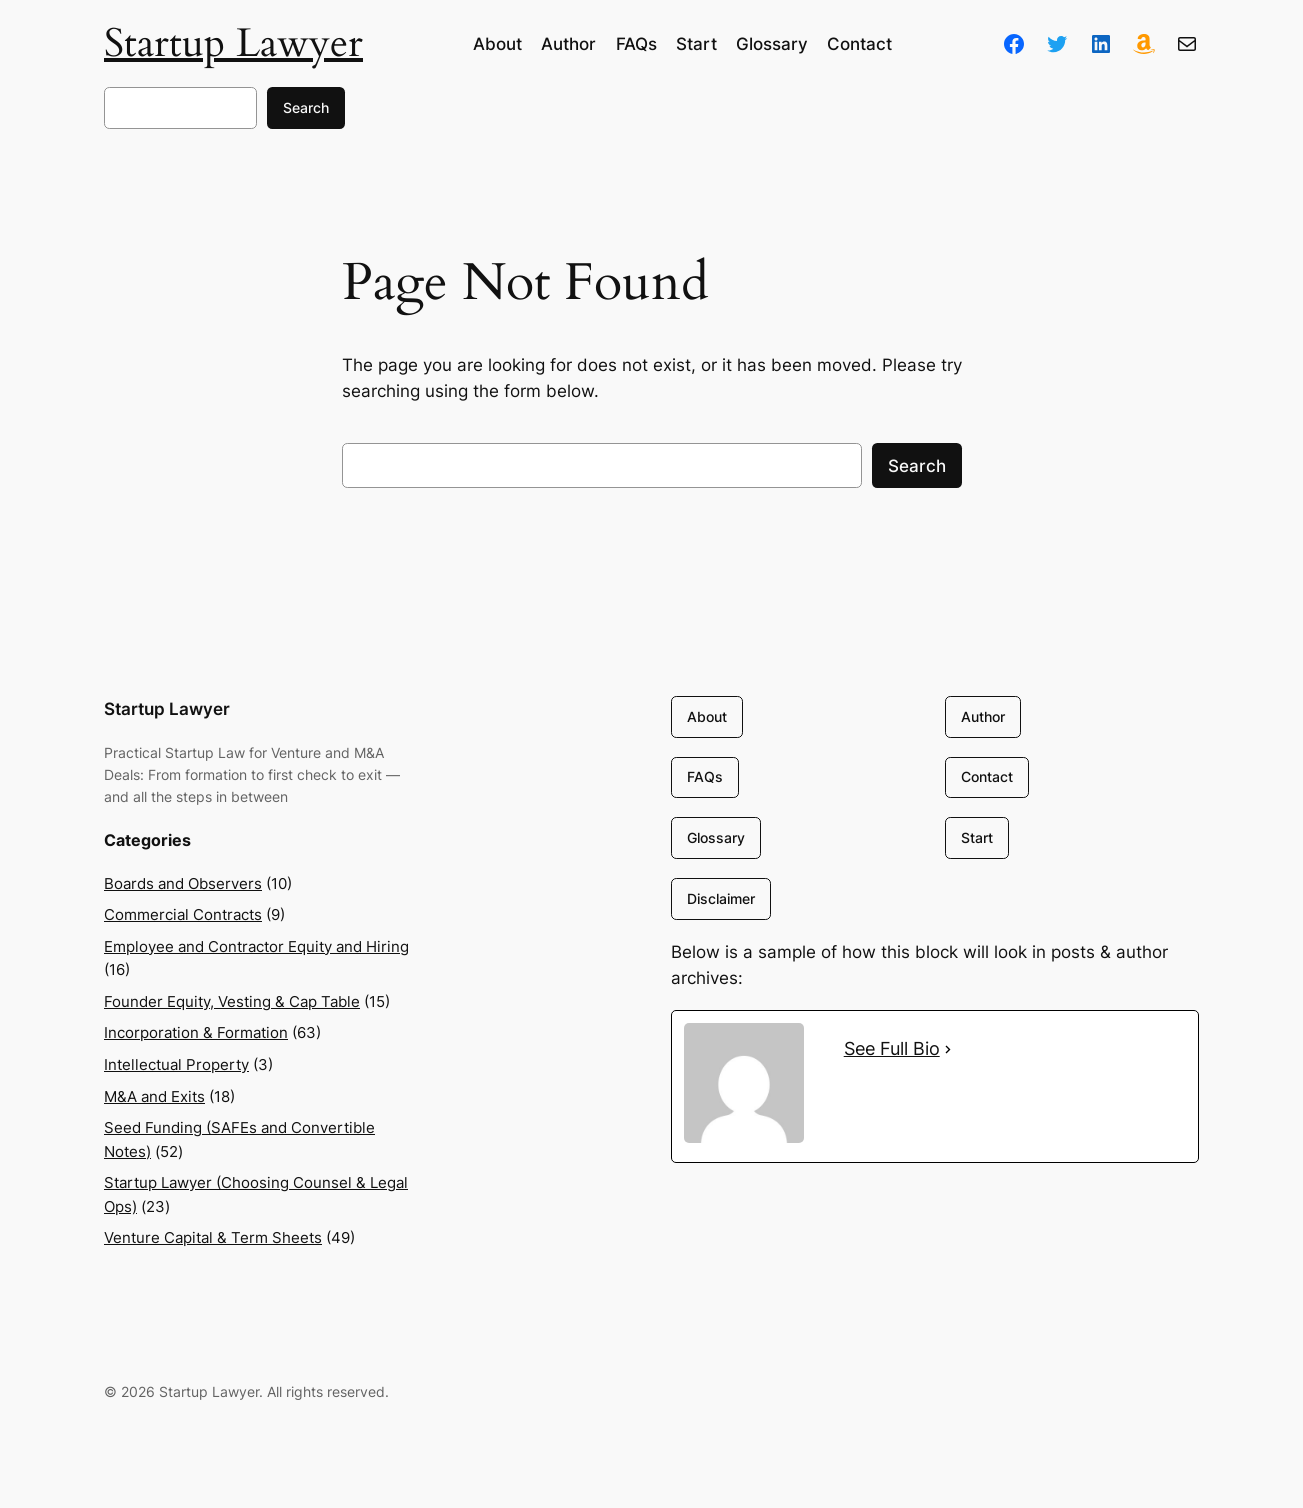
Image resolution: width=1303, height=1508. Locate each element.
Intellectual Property (176, 1064)
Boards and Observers (183, 883)
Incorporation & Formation (196, 1032)
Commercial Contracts (183, 914)
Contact (986, 777)
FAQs (705, 777)
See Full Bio (892, 1048)
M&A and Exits (154, 1096)
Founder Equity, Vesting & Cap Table (232, 1001)
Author (982, 716)
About (707, 716)
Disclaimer (721, 898)
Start (976, 837)
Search (306, 107)
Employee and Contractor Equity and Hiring (256, 946)
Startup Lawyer (233, 43)
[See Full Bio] (948, 1049)
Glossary (716, 837)
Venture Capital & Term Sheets (213, 1237)
